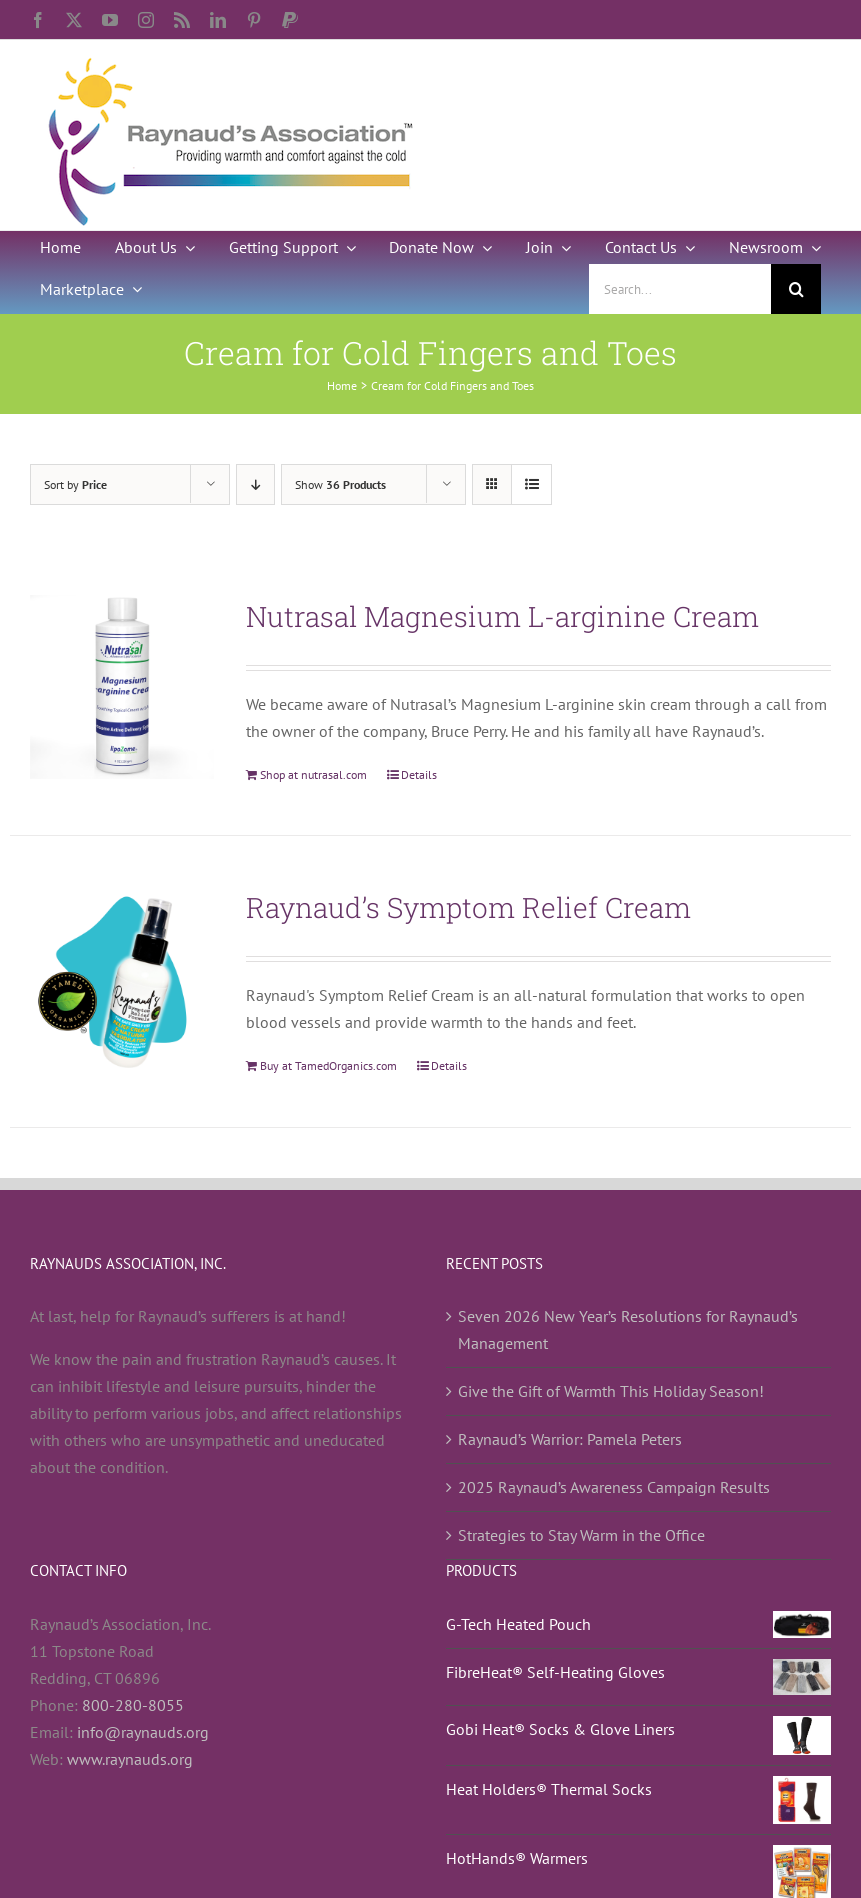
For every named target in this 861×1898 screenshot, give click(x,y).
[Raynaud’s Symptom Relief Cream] (122, 978)
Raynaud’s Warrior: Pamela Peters (570, 1439)
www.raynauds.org (130, 1759)
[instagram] (146, 20)
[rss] (182, 20)
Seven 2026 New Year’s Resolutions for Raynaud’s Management (628, 1329)
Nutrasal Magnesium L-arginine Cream (502, 616)
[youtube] (110, 20)
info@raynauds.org (143, 1732)
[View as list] (531, 484)
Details (419, 774)
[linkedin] (218, 20)
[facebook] (38, 20)
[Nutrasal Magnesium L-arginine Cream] (122, 687)
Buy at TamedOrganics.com (328, 1065)
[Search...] (680, 289)
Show (340, 484)
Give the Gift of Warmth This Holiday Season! (611, 1391)
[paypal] (290, 20)
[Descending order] (255, 484)
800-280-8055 (133, 1705)
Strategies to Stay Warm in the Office (581, 1535)
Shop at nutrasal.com (313, 774)
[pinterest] (254, 20)
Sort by (75, 484)
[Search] (796, 289)
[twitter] (74, 20)
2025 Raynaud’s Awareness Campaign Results (614, 1487)
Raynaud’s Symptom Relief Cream (468, 907)
